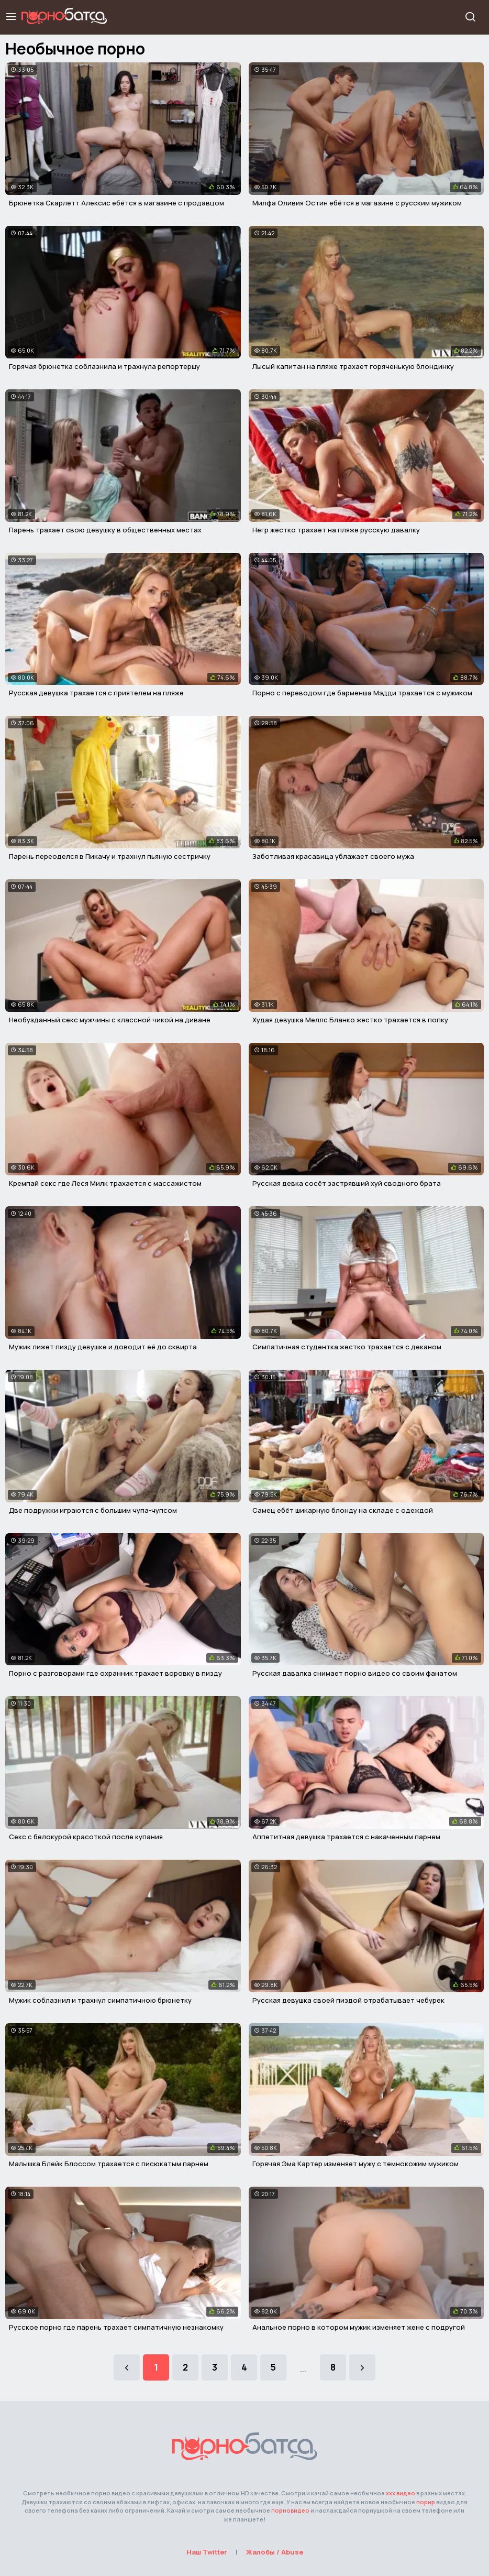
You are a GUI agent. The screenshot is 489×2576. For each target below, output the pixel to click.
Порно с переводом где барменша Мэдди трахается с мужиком (362, 692)
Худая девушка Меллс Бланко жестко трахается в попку (350, 1019)
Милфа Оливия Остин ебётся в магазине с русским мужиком (357, 203)
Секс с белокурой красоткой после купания (86, 1836)
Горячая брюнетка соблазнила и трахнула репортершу (104, 366)
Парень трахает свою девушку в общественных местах (105, 529)
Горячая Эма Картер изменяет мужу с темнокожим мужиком (355, 2163)
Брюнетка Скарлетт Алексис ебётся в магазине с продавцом (116, 203)
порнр (425, 2502)
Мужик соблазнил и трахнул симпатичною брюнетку (100, 2000)
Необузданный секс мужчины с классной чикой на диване (109, 1019)
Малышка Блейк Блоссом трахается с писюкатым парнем (108, 2163)
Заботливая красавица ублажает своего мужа (333, 856)
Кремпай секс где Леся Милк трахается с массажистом (105, 1183)
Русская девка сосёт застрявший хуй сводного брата (346, 1183)
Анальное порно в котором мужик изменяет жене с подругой (358, 2327)
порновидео (290, 2510)
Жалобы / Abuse (274, 2552)
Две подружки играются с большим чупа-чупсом (93, 1510)
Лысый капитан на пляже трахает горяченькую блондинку (353, 366)
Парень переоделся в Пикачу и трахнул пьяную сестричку (109, 856)
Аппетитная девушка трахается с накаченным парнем (346, 1836)
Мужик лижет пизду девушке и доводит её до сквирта (103, 1346)
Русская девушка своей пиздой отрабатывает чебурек (348, 2000)
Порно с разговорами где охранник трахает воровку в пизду (115, 1673)
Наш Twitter (206, 2552)
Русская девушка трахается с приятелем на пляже (96, 692)
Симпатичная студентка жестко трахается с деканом (346, 1346)
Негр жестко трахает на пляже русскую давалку (336, 529)
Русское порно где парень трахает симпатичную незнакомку (116, 2327)
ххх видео (400, 2493)
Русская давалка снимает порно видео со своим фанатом (354, 1673)
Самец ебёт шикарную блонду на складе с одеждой (342, 1510)
